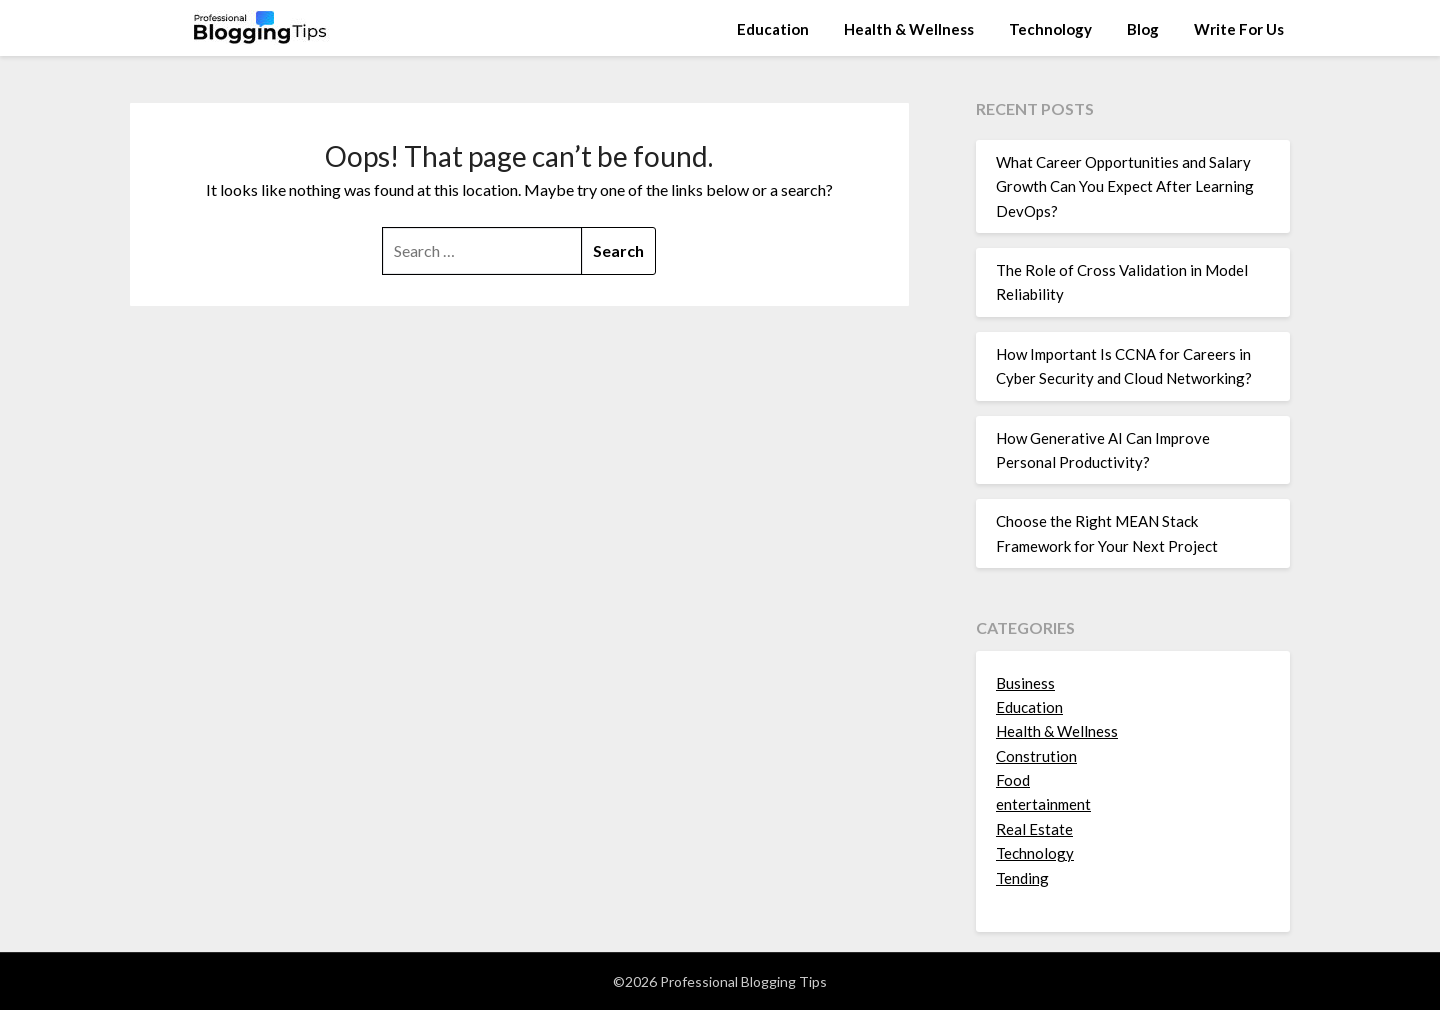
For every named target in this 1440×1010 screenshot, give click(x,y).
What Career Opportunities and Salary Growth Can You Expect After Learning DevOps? (1125, 186)
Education (773, 29)
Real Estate (1034, 829)
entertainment (1043, 804)
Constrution (1036, 756)
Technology (1050, 29)
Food (1013, 780)
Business (1025, 683)
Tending (1022, 878)
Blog (1143, 29)
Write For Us (1239, 29)
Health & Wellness (909, 29)
